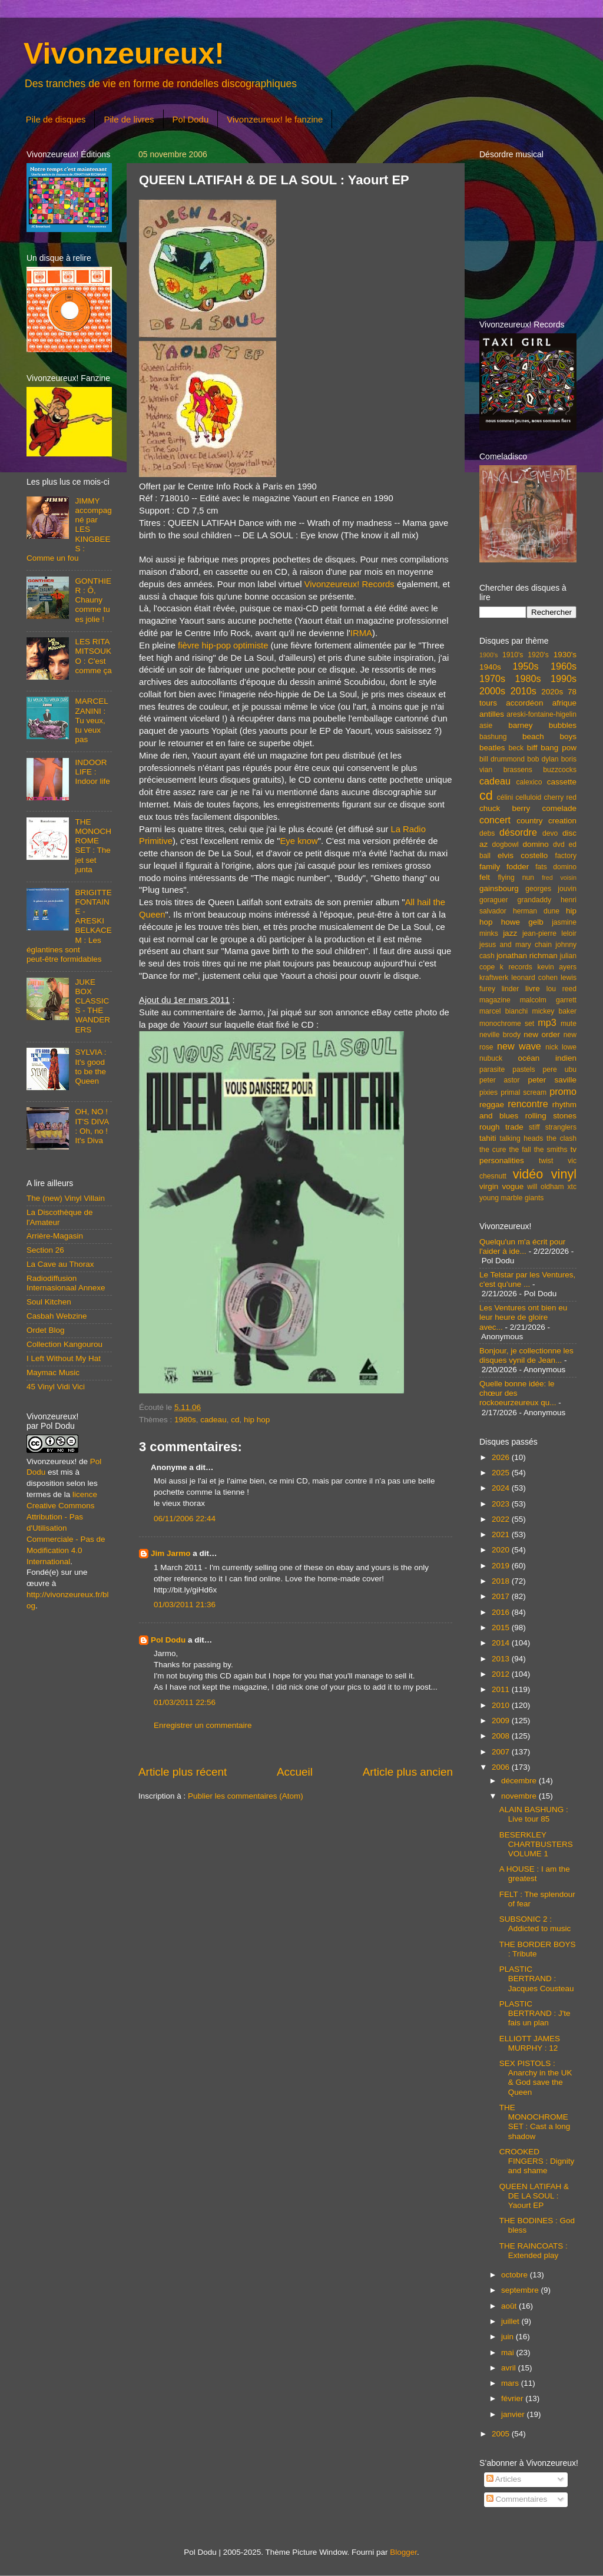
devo (550, 833)
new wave (519, 1046)
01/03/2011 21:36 (185, 1604)
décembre (520, 1780)
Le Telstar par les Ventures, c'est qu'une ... (527, 1279)
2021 (502, 1534)
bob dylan (542, 759)
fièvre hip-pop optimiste (223, 645)
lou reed (561, 989)
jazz (510, 933)
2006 (502, 1767)
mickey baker (554, 1011)
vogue (513, 1186)
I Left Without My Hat (63, 1358)
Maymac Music (52, 1372)
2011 (502, 1689)
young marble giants (511, 1198)
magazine (495, 1000)
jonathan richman (527, 955)
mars (511, 2383)
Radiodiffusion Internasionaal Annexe (65, 1283)
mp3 (547, 1022)
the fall (520, 1149)
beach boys (549, 736)
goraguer (493, 900)
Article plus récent (182, 1772)
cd (235, 1419)
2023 (502, 1503)
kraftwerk (493, 978)
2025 (502, 1472)
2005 (502, 2433)
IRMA (361, 633)
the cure (492, 1149)
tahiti (487, 1138)
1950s (525, 666)
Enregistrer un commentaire (203, 1725)
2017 (502, 1596)
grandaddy (534, 900)
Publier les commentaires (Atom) (245, 1796)
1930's (565, 654)
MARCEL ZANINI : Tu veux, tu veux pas (91, 720)
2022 (502, 1519)
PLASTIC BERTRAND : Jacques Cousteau (536, 1978)
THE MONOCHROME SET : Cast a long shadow (535, 2122)
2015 (502, 1627)
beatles (492, 747)
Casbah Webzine (56, 1316)
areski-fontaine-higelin (541, 714)
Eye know (298, 841)
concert (495, 819)
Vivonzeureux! (124, 53)
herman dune (536, 911)
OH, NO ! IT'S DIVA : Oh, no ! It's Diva (91, 1126)
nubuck (490, 1058)
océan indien (547, 1058)
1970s (492, 678)
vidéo (528, 1174)
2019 (502, 1565)
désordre (518, 832)
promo (563, 1091)
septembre (521, 2290)
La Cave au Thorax (60, 1264)
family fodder (504, 866)
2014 (502, 1642)
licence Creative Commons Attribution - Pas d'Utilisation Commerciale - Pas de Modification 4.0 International (65, 1527)
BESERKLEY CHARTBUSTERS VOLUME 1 (536, 1844)
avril (509, 2367)
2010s (523, 691)
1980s (185, 1419)
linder (510, 989)
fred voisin (559, 877)
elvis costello (523, 855)
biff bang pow (552, 747)
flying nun (516, 877)
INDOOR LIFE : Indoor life (92, 772)
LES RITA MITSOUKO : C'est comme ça (93, 656)
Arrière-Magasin (54, 1235)
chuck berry (504, 808)
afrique (564, 702)
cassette (562, 781)
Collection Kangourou (64, 1344)
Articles (503, 2479)
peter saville (552, 1079)
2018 (502, 1581)
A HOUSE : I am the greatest (534, 1874)
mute (569, 1023)
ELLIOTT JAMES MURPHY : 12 (529, 2043)
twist (546, 1161)
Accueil (295, 1772)
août (510, 2306)
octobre (515, 2274)
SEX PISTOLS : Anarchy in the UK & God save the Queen (535, 2078)
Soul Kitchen (48, 1301)
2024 (502, 1488)
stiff (534, 1127)
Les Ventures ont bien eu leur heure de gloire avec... (523, 1317)
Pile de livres (129, 119)
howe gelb (522, 922)
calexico (529, 782)
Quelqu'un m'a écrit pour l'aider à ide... (522, 1246)
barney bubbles (542, 725)
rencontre (528, 1103)
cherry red (560, 797)
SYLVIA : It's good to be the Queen (90, 1066)
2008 (502, 1735)
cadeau (213, 1419)
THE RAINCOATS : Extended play (533, 2250)
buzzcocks (560, 770)
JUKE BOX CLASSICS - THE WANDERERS (92, 1006)
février (513, 2398)
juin (508, 2336)
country (529, 820)
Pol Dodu (191, 119)
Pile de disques (56, 119)
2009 (502, 1720)
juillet (511, 2321)
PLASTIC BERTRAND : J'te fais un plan (535, 2013)
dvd (559, 844)
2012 (502, 1674)
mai (508, 2352)
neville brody (500, 1035)
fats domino (556, 867)
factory (566, 856)
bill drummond (502, 759)
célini (505, 797)
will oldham (545, 1187)
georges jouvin (551, 889)
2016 (502, 1612)
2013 (502, 1658)
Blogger (403, 2552)
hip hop (257, 1419)
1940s (490, 667)
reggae (491, 1104)
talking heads (522, 1138)
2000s (492, 691)
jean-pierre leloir (549, 933)
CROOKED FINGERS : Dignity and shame (537, 2161)
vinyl (564, 1174)
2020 (502, 1549)
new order (542, 1034)
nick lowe (561, 1047)
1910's (512, 655)
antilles (491, 714)
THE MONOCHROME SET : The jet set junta (93, 845)
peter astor (499, 1080)
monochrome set (506, 1023)
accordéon (524, 702)
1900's (488, 654)
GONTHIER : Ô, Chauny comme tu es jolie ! (93, 600)
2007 (502, 1751)
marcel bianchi (503, 1011)
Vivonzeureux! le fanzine (275, 119)
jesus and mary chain (515, 945)
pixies (488, 1092)
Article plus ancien (408, 1772)
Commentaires (517, 2499)
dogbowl (505, 844)
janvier (514, 2414)
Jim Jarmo (171, 1553)
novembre (520, 1796)
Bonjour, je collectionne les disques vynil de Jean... (526, 1355)
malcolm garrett (548, 1000)
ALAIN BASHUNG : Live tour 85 (533, 1814)
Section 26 (45, 1250)
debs (487, 833)
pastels (523, 1069)
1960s (564, 666)
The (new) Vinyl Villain (65, 1198)
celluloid (528, 797)
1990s (564, 678)
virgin (488, 1186)
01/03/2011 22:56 (185, 1702)
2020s (552, 691)
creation (562, 820)
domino (536, 844)
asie (485, 725)
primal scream (523, 1092)
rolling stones (551, 1115)
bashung (493, 737)
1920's (538, 655)
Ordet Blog (45, 1330)
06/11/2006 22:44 (185, 1518)
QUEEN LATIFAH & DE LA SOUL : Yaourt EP (534, 2196)
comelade (559, 808)
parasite (492, 1069)
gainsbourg (499, 888)
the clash (561, 1138)
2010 (502, 1705)
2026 (502, 1457)
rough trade (501, 1127)
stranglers (561, 1127)
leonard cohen (534, 978)
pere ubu (560, 1069)
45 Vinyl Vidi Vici (55, 1386)
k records (516, 967)
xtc (572, 1187)
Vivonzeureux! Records (349, 584)
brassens (517, 770)
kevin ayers (557, 967)
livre (532, 988)
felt (484, 877)
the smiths (551, 1149)
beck (516, 748)
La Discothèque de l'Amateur (59, 1217)
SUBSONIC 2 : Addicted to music (535, 1924)
